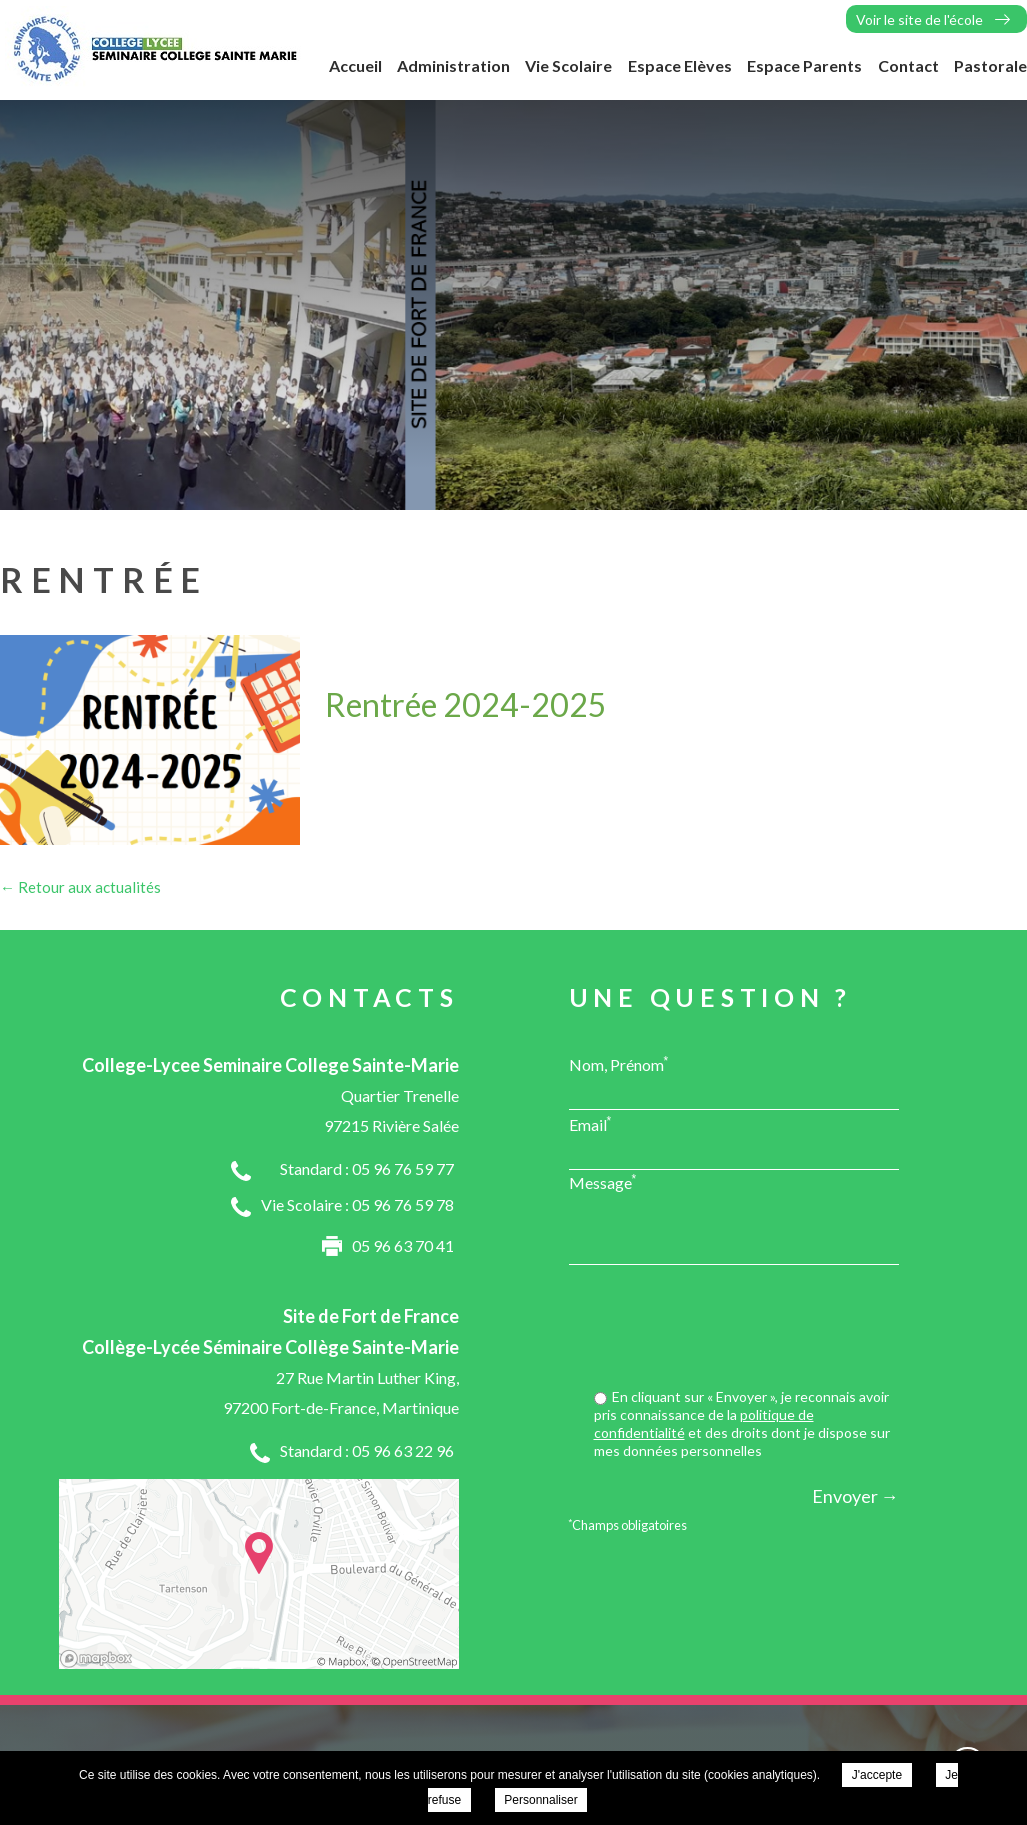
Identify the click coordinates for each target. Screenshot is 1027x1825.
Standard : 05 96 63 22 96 (367, 1450)
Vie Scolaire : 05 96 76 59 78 (357, 1204)
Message (603, 1182)
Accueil (355, 65)
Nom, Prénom (619, 1064)
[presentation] (747, 1329)
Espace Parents (804, 65)
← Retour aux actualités (80, 887)
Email (590, 1124)
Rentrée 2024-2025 (466, 704)
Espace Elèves (680, 65)
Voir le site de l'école (919, 19)
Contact (908, 65)
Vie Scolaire (568, 65)
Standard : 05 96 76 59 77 (367, 1168)
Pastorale (990, 65)
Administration (453, 65)
